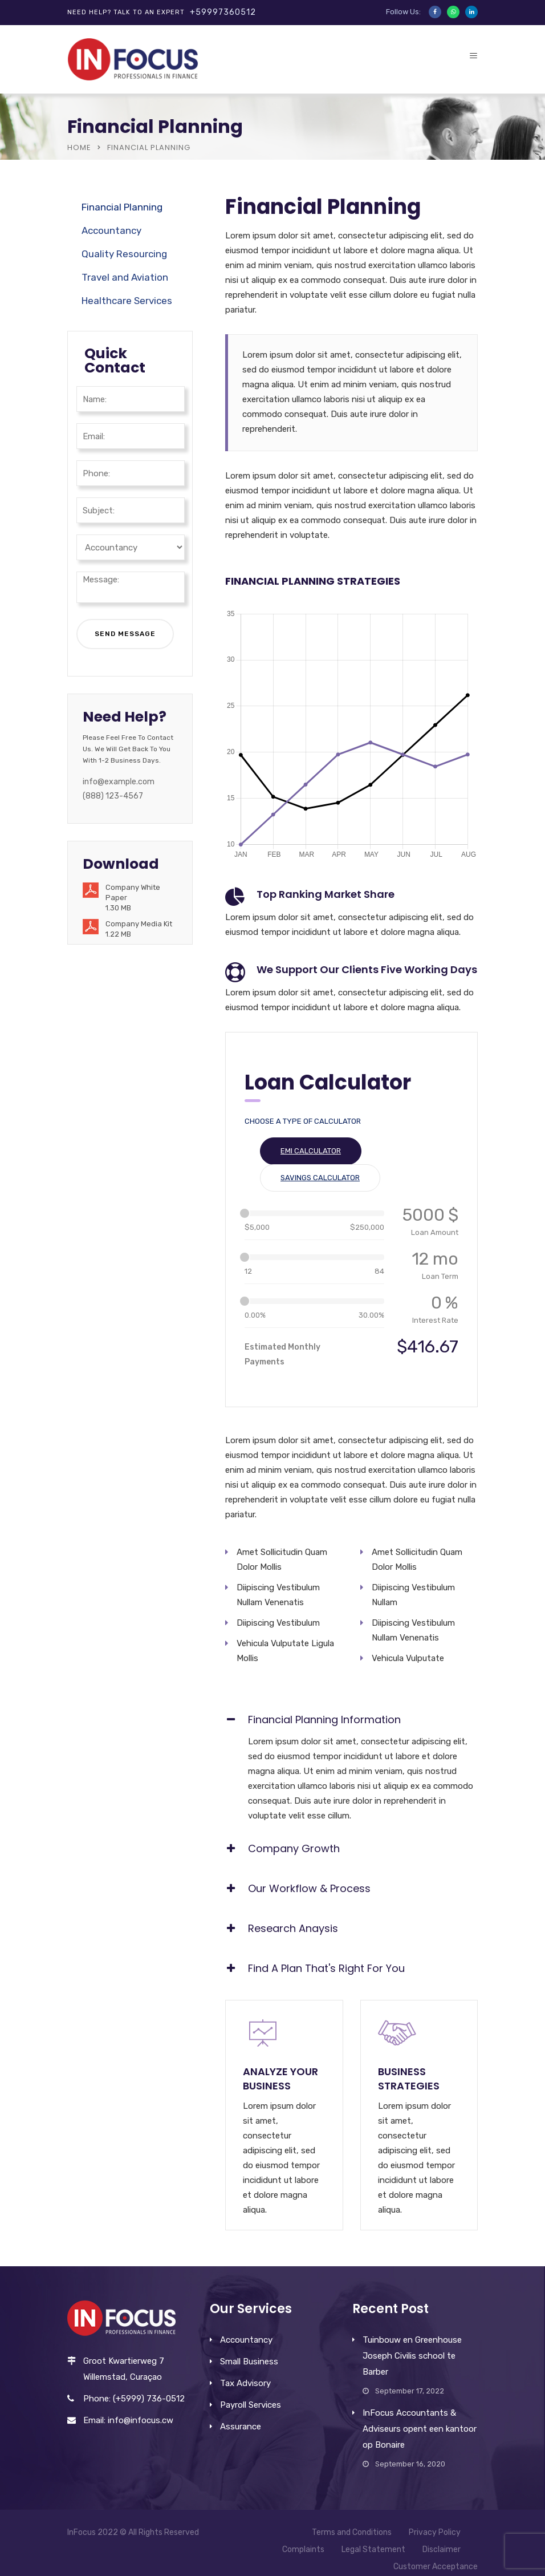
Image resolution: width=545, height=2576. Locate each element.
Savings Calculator (320, 1177)
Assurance (240, 2426)
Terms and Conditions (352, 2532)
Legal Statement (373, 2549)
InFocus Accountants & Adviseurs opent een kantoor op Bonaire (420, 2429)
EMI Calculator (310, 1151)
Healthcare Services (127, 300)
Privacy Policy (435, 2532)
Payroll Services (250, 2405)
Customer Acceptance (435, 2566)
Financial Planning (122, 207)
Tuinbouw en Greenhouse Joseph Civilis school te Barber (412, 2356)
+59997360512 (223, 12)
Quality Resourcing (124, 254)
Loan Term (440, 1276)
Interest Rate (435, 1320)
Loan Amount (434, 1232)
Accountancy (111, 230)
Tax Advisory (245, 2383)
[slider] (244, 1213)
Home (79, 147)
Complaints (303, 2549)
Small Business (249, 2361)
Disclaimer (441, 2549)
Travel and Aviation (125, 277)
